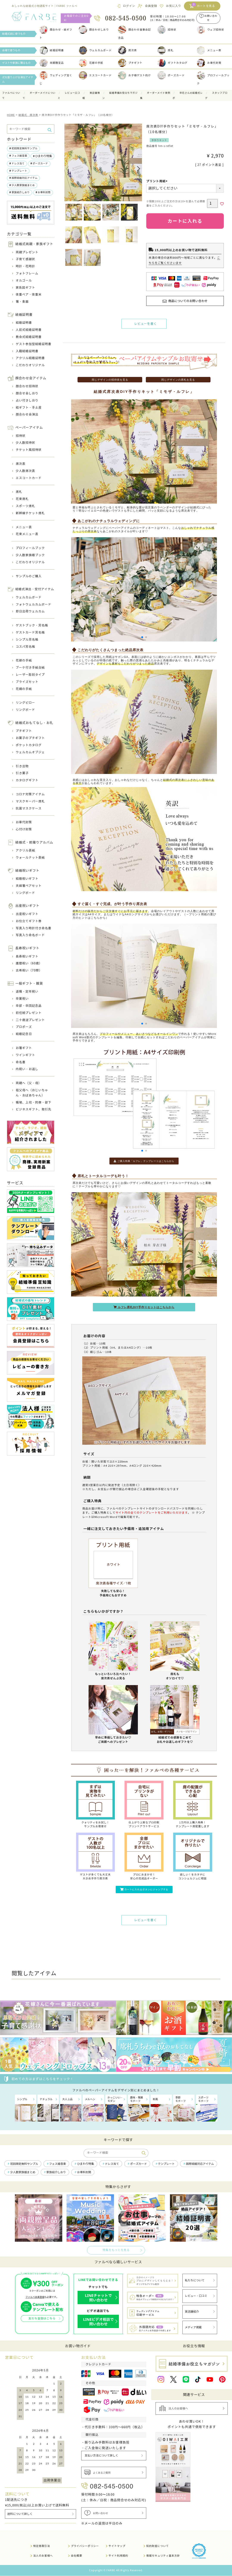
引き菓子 (22, 773)
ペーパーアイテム (25, 427)
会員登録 (151, 6)
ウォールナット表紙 (30, 857)
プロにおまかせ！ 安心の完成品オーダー (144, 1874)
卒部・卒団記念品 (29, 1006)
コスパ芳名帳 (25, 647)
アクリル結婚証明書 (30, 358)
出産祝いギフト (23, 906)
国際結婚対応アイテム (24, 177)
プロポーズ (24, 1027)
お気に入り (173, 6)
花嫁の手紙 (91, 62)
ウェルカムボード (95, 50)
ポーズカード (171, 75)
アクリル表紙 (25, 850)
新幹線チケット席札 (30, 513)
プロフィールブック (30, 548)
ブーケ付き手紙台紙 (30, 667)
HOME (11, 115)
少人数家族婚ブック (30, 555)
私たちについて (194, 2280)
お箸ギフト (24, 1048)
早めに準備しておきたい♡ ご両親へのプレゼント (113, 1737)
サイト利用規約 (118, 2555)
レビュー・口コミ (196, 2296)
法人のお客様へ (43, 2555)
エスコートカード (95, 75)
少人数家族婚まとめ (23, 185)
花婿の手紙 (24, 689)
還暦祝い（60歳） (29, 963)
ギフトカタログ (172, 62)
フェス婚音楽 (19, 155)
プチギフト (130, 62)
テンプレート (19, 170)
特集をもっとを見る (116, 2250)
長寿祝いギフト (23, 948)
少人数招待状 (25, 443)
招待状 (166, 29)
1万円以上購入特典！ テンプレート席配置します (192, 1822)
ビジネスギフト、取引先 (33, 1109)
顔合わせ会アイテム (26, 378)
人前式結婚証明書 (29, 330)
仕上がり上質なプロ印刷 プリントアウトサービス (144, 1822)
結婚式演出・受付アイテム (30, 589)
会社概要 (76, 2555)
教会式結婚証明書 (29, 337)
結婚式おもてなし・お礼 (30, 723)
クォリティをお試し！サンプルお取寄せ (95, 1822)
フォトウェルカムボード (33, 604)
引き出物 (22, 766)
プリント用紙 (157, 181)
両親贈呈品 (51, 62)
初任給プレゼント (29, 1013)
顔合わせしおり (94, 29)
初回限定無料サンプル (24, 148)
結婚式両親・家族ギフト (30, 244)
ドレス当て (18, 163)
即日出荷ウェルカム (30, 611)
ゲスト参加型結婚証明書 (33, 344)
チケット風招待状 (29, 450)
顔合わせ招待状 (27, 386)
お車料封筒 (44, 192)
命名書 (20, 1062)
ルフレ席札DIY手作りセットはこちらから (144, 1307)
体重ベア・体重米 (29, 294)
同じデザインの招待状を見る (110, 379)
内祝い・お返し (27, 1069)
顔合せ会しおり (27, 393)
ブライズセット (27, 682)
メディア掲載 (193, 2327)
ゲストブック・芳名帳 (32, 625)
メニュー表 (209, 50)
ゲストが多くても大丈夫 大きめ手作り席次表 (95, 1874)
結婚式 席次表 (28, 115)
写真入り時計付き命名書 (33, 928)
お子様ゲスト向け (134, 75)
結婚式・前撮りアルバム (30, 842)
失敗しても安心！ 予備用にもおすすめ (113, 1591)
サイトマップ (117, 2546)
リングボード (25, 710)
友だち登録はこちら (42, 2318)
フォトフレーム (27, 273)
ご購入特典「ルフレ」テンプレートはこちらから (144, 1161)
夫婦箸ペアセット (29, 886)
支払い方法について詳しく (101, 2455)
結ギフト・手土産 (29, 407)
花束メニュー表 (27, 534)
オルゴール (24, 280)
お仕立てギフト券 (29, 921)
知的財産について (157, 2546)
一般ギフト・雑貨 (25, 983)
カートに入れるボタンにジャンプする (144, 1889)
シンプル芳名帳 (27, 639)
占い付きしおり (27, 400)
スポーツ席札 (25, 506)
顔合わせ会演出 (27, 414)
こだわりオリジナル (30, 365)
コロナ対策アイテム (30, 794)
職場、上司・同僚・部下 (33, 1102)
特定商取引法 (41, 2546)
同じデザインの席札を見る (178, 379)
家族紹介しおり (21, 192)
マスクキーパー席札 (30, 801)
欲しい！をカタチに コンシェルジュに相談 (192, 1874)
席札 (165, 50)
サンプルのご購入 (29, 576)
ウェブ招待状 (210, 29)
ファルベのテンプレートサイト (127, 1508)
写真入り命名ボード (30, 935)
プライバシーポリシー (85, 2546)
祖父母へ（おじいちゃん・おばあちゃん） (32, 1092)
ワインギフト (25, 1055)
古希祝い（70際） (29, 970)
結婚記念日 (24, 1034)
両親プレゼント (27, 252)
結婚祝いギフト (23, 870)
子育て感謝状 (25, 259)
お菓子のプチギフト (30, 738)
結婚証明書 (51, 50)
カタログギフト (27, 780)
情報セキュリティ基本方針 (163, 2555)
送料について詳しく (20, 2514)
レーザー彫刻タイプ (30, 675)
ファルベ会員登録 (34, 2297)
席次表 (127, 50)
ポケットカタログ (29, 745)
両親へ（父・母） (29, 1083)
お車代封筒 (209, 62)
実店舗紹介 (192, 2311)
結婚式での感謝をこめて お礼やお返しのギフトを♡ (174, 1737)
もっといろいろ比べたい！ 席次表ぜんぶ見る (113, 1674)
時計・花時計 (25, 266)
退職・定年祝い (27, 991)
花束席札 (22, 499)
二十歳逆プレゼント (30, 1020)
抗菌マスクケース (29, 808)
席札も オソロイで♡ (174, 1674)
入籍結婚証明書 (27, 351)
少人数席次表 (25, 471)
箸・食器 (22, 302)
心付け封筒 (24, 829)
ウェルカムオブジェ (30, 752)
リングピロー (25, 703)
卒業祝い (22, 999)
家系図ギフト (25, 288)
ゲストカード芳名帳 (30, 632)
